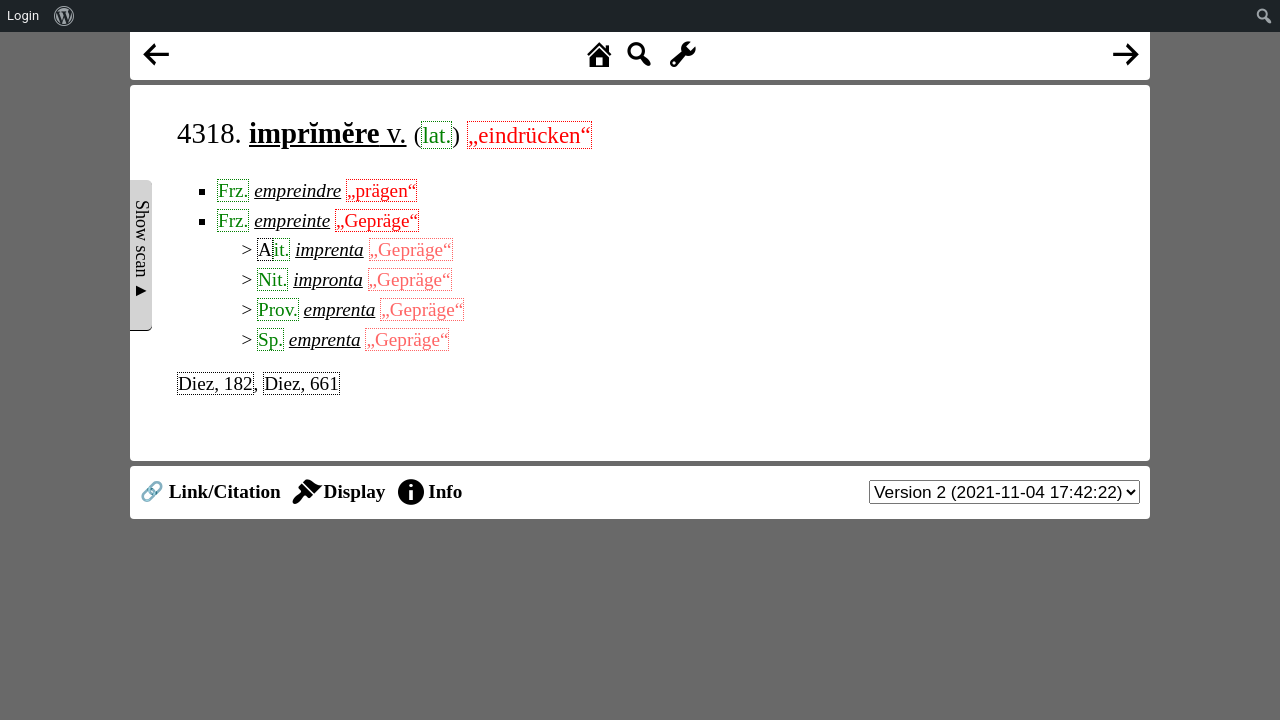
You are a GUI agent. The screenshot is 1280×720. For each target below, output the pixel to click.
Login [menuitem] (23, 15)
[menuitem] (64, 16)
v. (328, 133)
